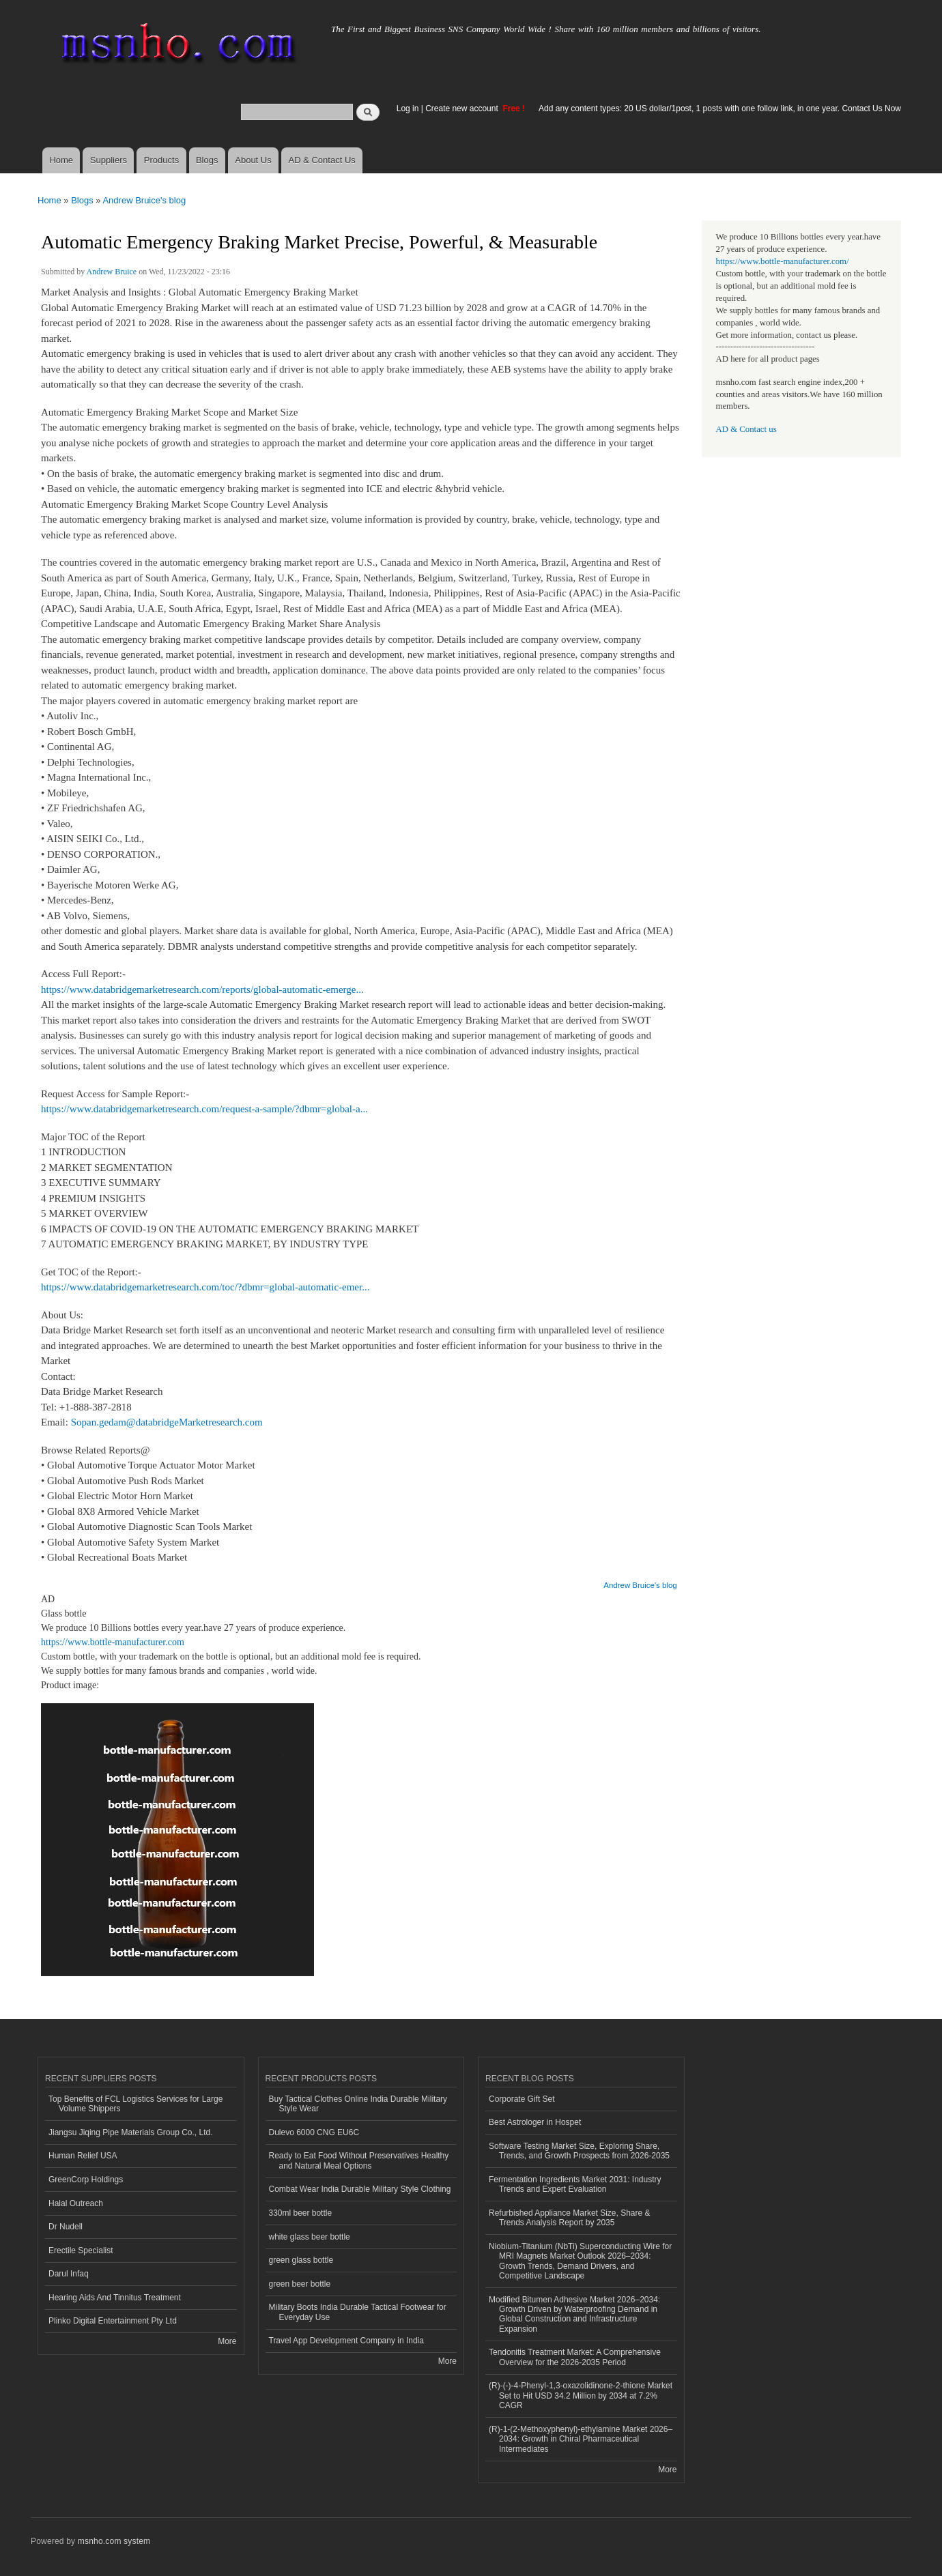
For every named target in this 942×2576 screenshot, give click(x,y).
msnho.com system (114, 2541)
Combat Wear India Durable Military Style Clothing (360, 2189)
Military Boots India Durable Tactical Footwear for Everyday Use (357, 2311)
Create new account (462, 108)
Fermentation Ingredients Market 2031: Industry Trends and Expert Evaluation (575, 2184)
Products (161, 160)
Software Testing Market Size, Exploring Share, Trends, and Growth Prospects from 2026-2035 (579, 2150)
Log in (408, 108)
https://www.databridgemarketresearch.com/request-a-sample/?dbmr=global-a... (204, 1108)
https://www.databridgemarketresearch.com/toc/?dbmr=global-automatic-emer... (205, 1287)
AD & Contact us (746, 429)
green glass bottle (301, 2260)
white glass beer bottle (309, 2237)
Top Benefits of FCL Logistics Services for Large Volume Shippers (135, 2103)
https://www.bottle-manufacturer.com (112, 1642)
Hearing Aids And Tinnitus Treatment (114, 2297)
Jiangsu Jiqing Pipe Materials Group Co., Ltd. (130, 2132)
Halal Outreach (75, 2203)
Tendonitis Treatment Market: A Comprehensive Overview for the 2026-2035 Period (575, 2357)
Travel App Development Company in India (346, 2340)
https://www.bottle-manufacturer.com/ (782, 261)
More (227, 2341)
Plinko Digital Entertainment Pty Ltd (112, 2321)
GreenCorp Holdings (85, 2179)
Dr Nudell (65, 2226)
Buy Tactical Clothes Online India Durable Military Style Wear (358, 2103)
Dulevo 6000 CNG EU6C (314, 2132)
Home (61, 160)
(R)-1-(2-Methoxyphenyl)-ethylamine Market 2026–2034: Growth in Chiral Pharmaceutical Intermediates (580, 2439)
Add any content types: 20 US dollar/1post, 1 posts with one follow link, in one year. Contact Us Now (720, 108)
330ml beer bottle (300, 2213)
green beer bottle (300, 2284)
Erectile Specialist (80, 2250)
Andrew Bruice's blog (144, 200)
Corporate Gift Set (522, 2099)
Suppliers (108, 160)
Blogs (207, 160)
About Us (253, 160)
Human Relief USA (82, 2155)
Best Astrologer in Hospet (535, 2122)
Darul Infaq (68, 2273)
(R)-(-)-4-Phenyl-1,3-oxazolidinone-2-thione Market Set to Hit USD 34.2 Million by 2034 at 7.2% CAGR (580, 2395)
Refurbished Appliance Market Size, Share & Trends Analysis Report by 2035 (570, 2217)
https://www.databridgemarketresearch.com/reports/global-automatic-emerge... (202, 989)
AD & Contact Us (322, 160)
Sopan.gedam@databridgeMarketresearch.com (167, 1422)
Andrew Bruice (112, 271)
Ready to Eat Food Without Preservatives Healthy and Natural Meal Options (359, 2160)
